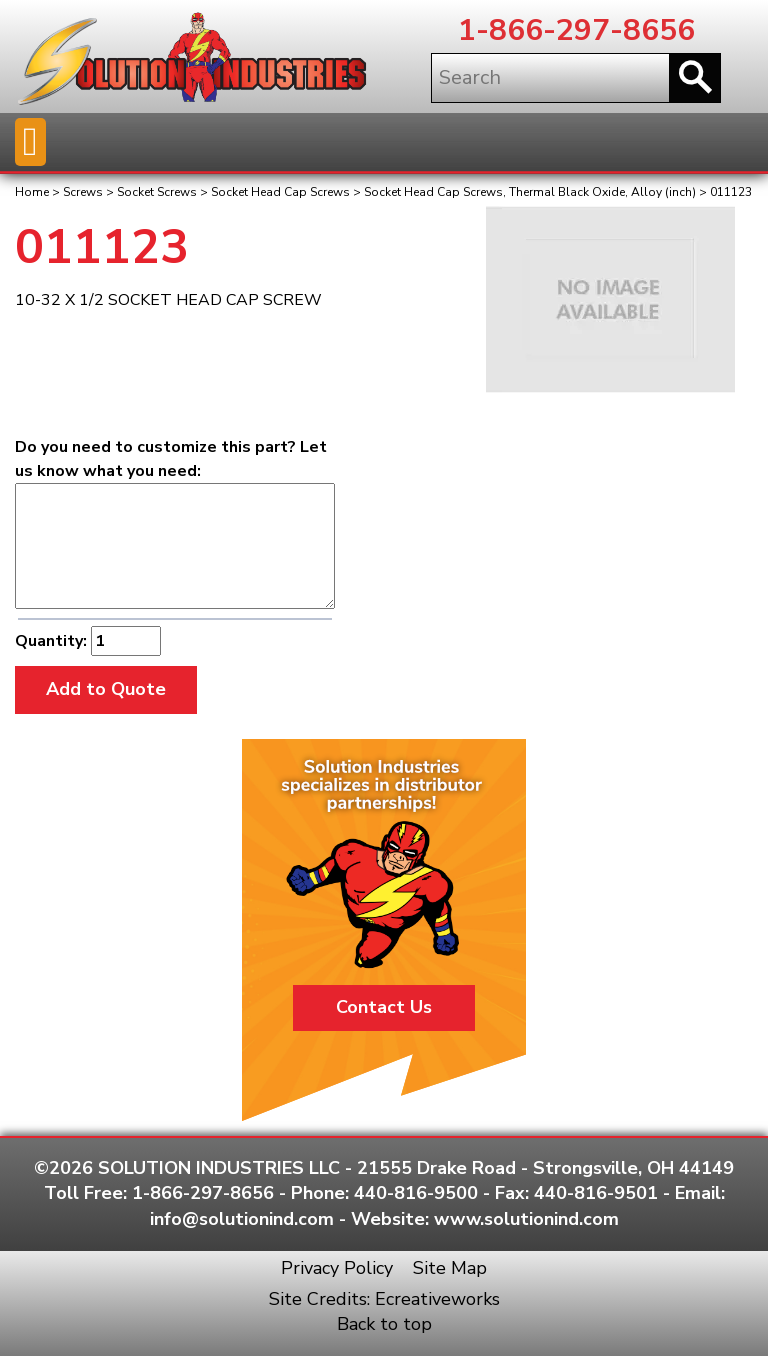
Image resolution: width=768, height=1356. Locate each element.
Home (32, 192)
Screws (83, 192)
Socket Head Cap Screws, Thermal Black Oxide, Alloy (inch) (530, 192)
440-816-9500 (416, 1193)
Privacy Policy (337, 1268)
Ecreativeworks (437, 1299)
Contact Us (384, 1007)
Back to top (384, 1324)
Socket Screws (157, 192)
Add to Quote (106, 689)
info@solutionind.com (242, 1219)
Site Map (450, 1268)
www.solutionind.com (526, 1219)
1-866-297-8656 (576, 30)
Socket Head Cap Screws (280, 192)
